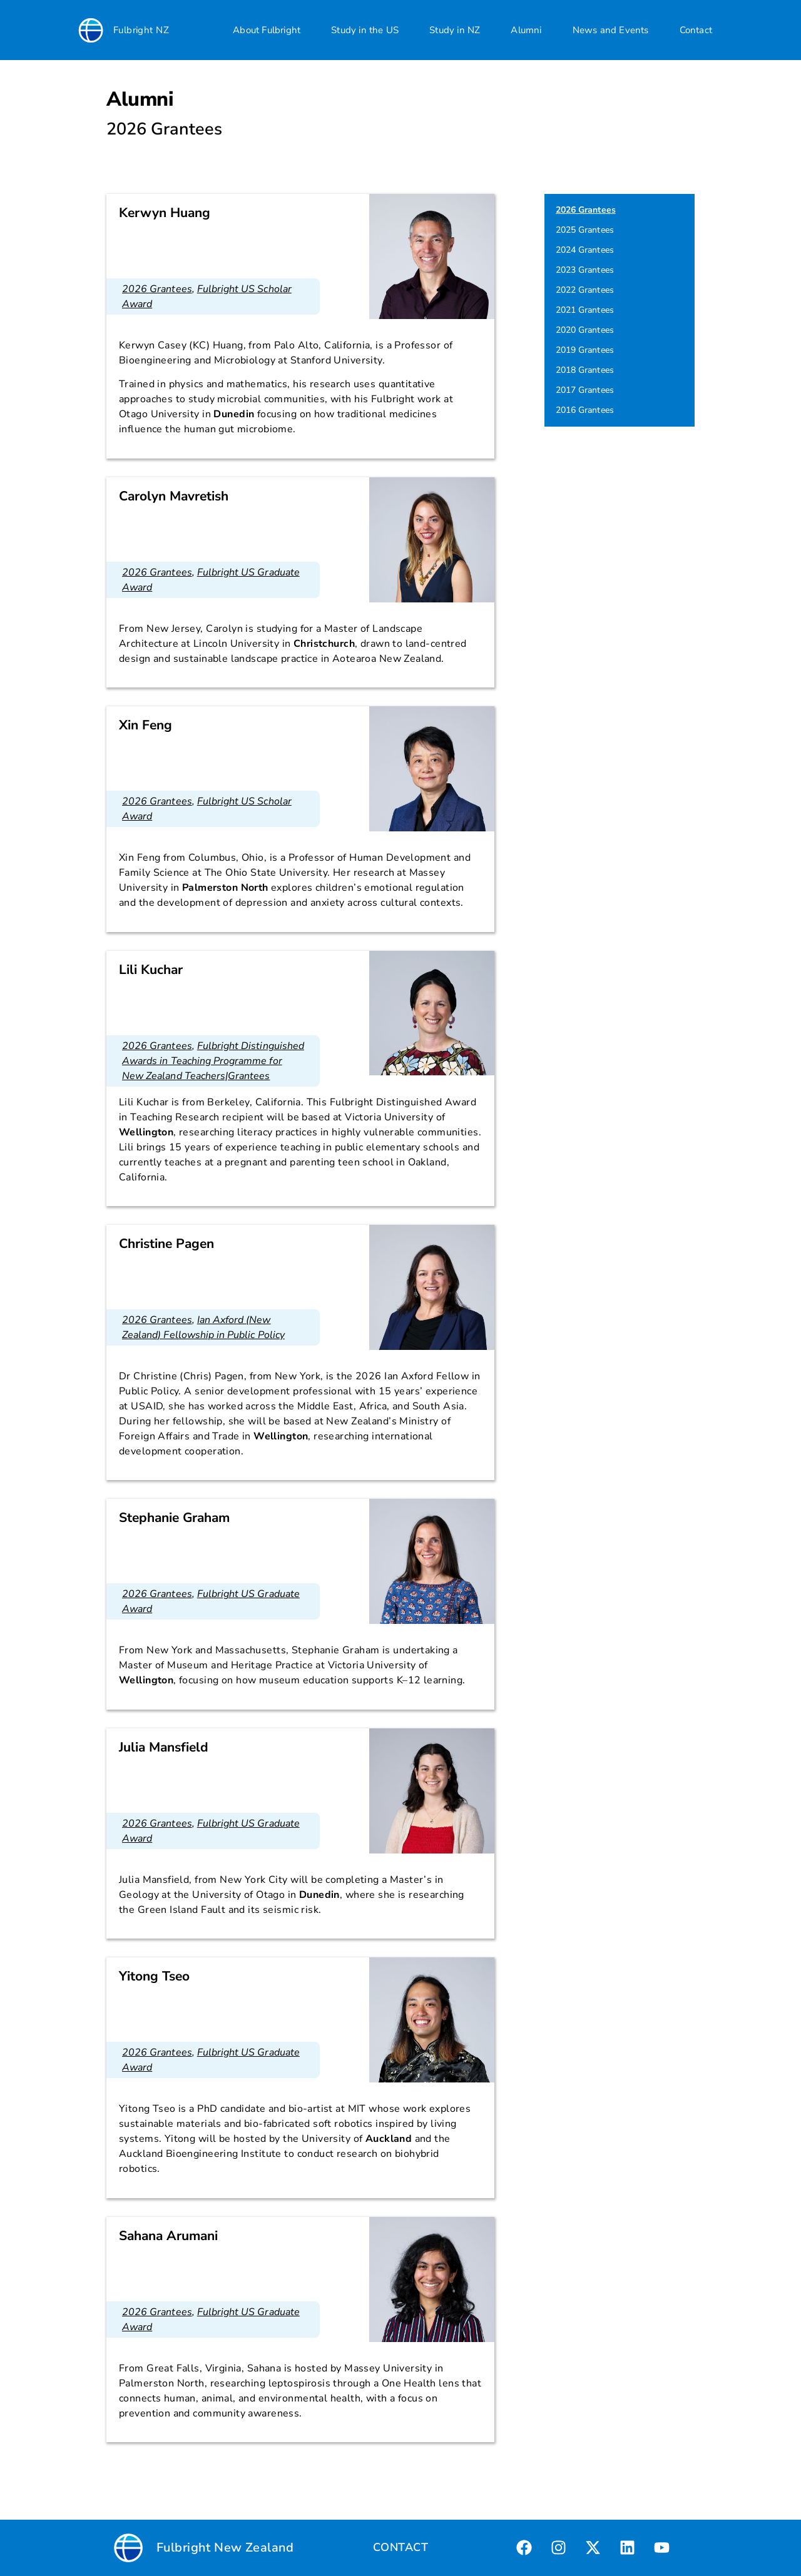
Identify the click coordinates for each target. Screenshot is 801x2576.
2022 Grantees (585, 290)
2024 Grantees (585, 250)
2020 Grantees (585, 330)
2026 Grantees (157, 289)
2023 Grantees (585, 270)
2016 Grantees (585, 410)
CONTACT (400, 2547)
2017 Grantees (585, 390)
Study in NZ (454, 30)
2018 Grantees (585, 370)
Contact (696, 30)
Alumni (526, 30)
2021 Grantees (585, 310)
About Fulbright (266, 30)
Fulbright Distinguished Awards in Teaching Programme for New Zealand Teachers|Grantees (213, 1061)
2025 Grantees (585, 230)
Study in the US (365, 30)
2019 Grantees (585, 350)
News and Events (611, 30)
